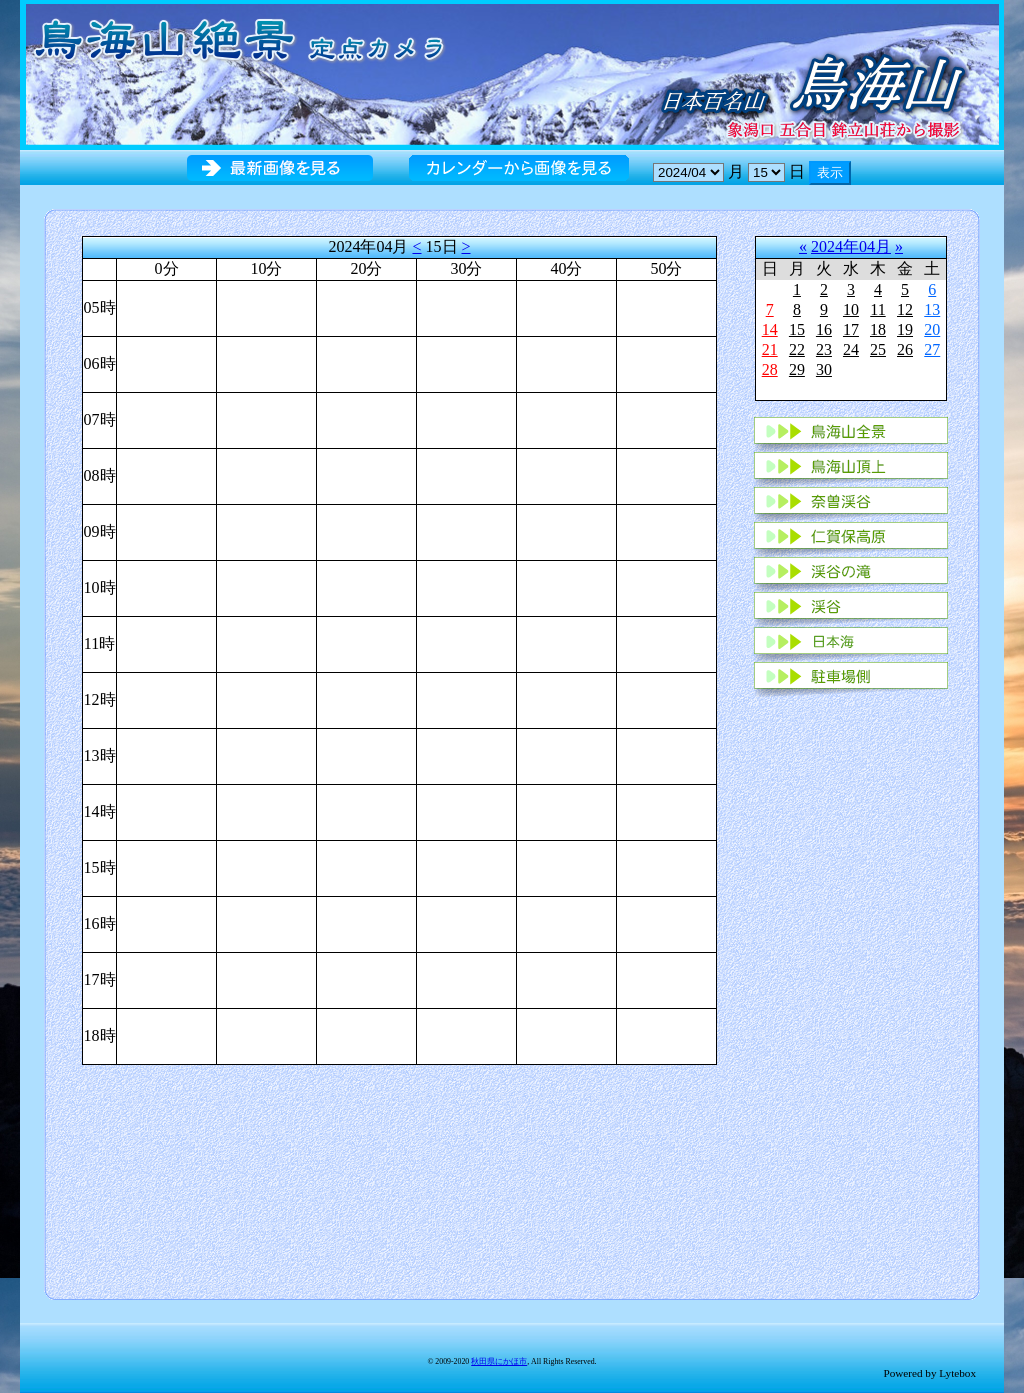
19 (905, 329)
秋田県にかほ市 (499, 1361)
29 (797, 369)
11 (877, 309)
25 (878, 349)
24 (851, 349)
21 (770, 349)
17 (851, 329)
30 (824, 369)
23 (824, 349)
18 (878, 329)
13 (932, 309)
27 (932, 349)
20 (932, 329)
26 (905, 349)
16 (824, 329)
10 (851, 309)
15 (797, 329)
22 (797, 349)
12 (905, 309)
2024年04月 (851, 246)
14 (770, 329)
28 (770, 369)
